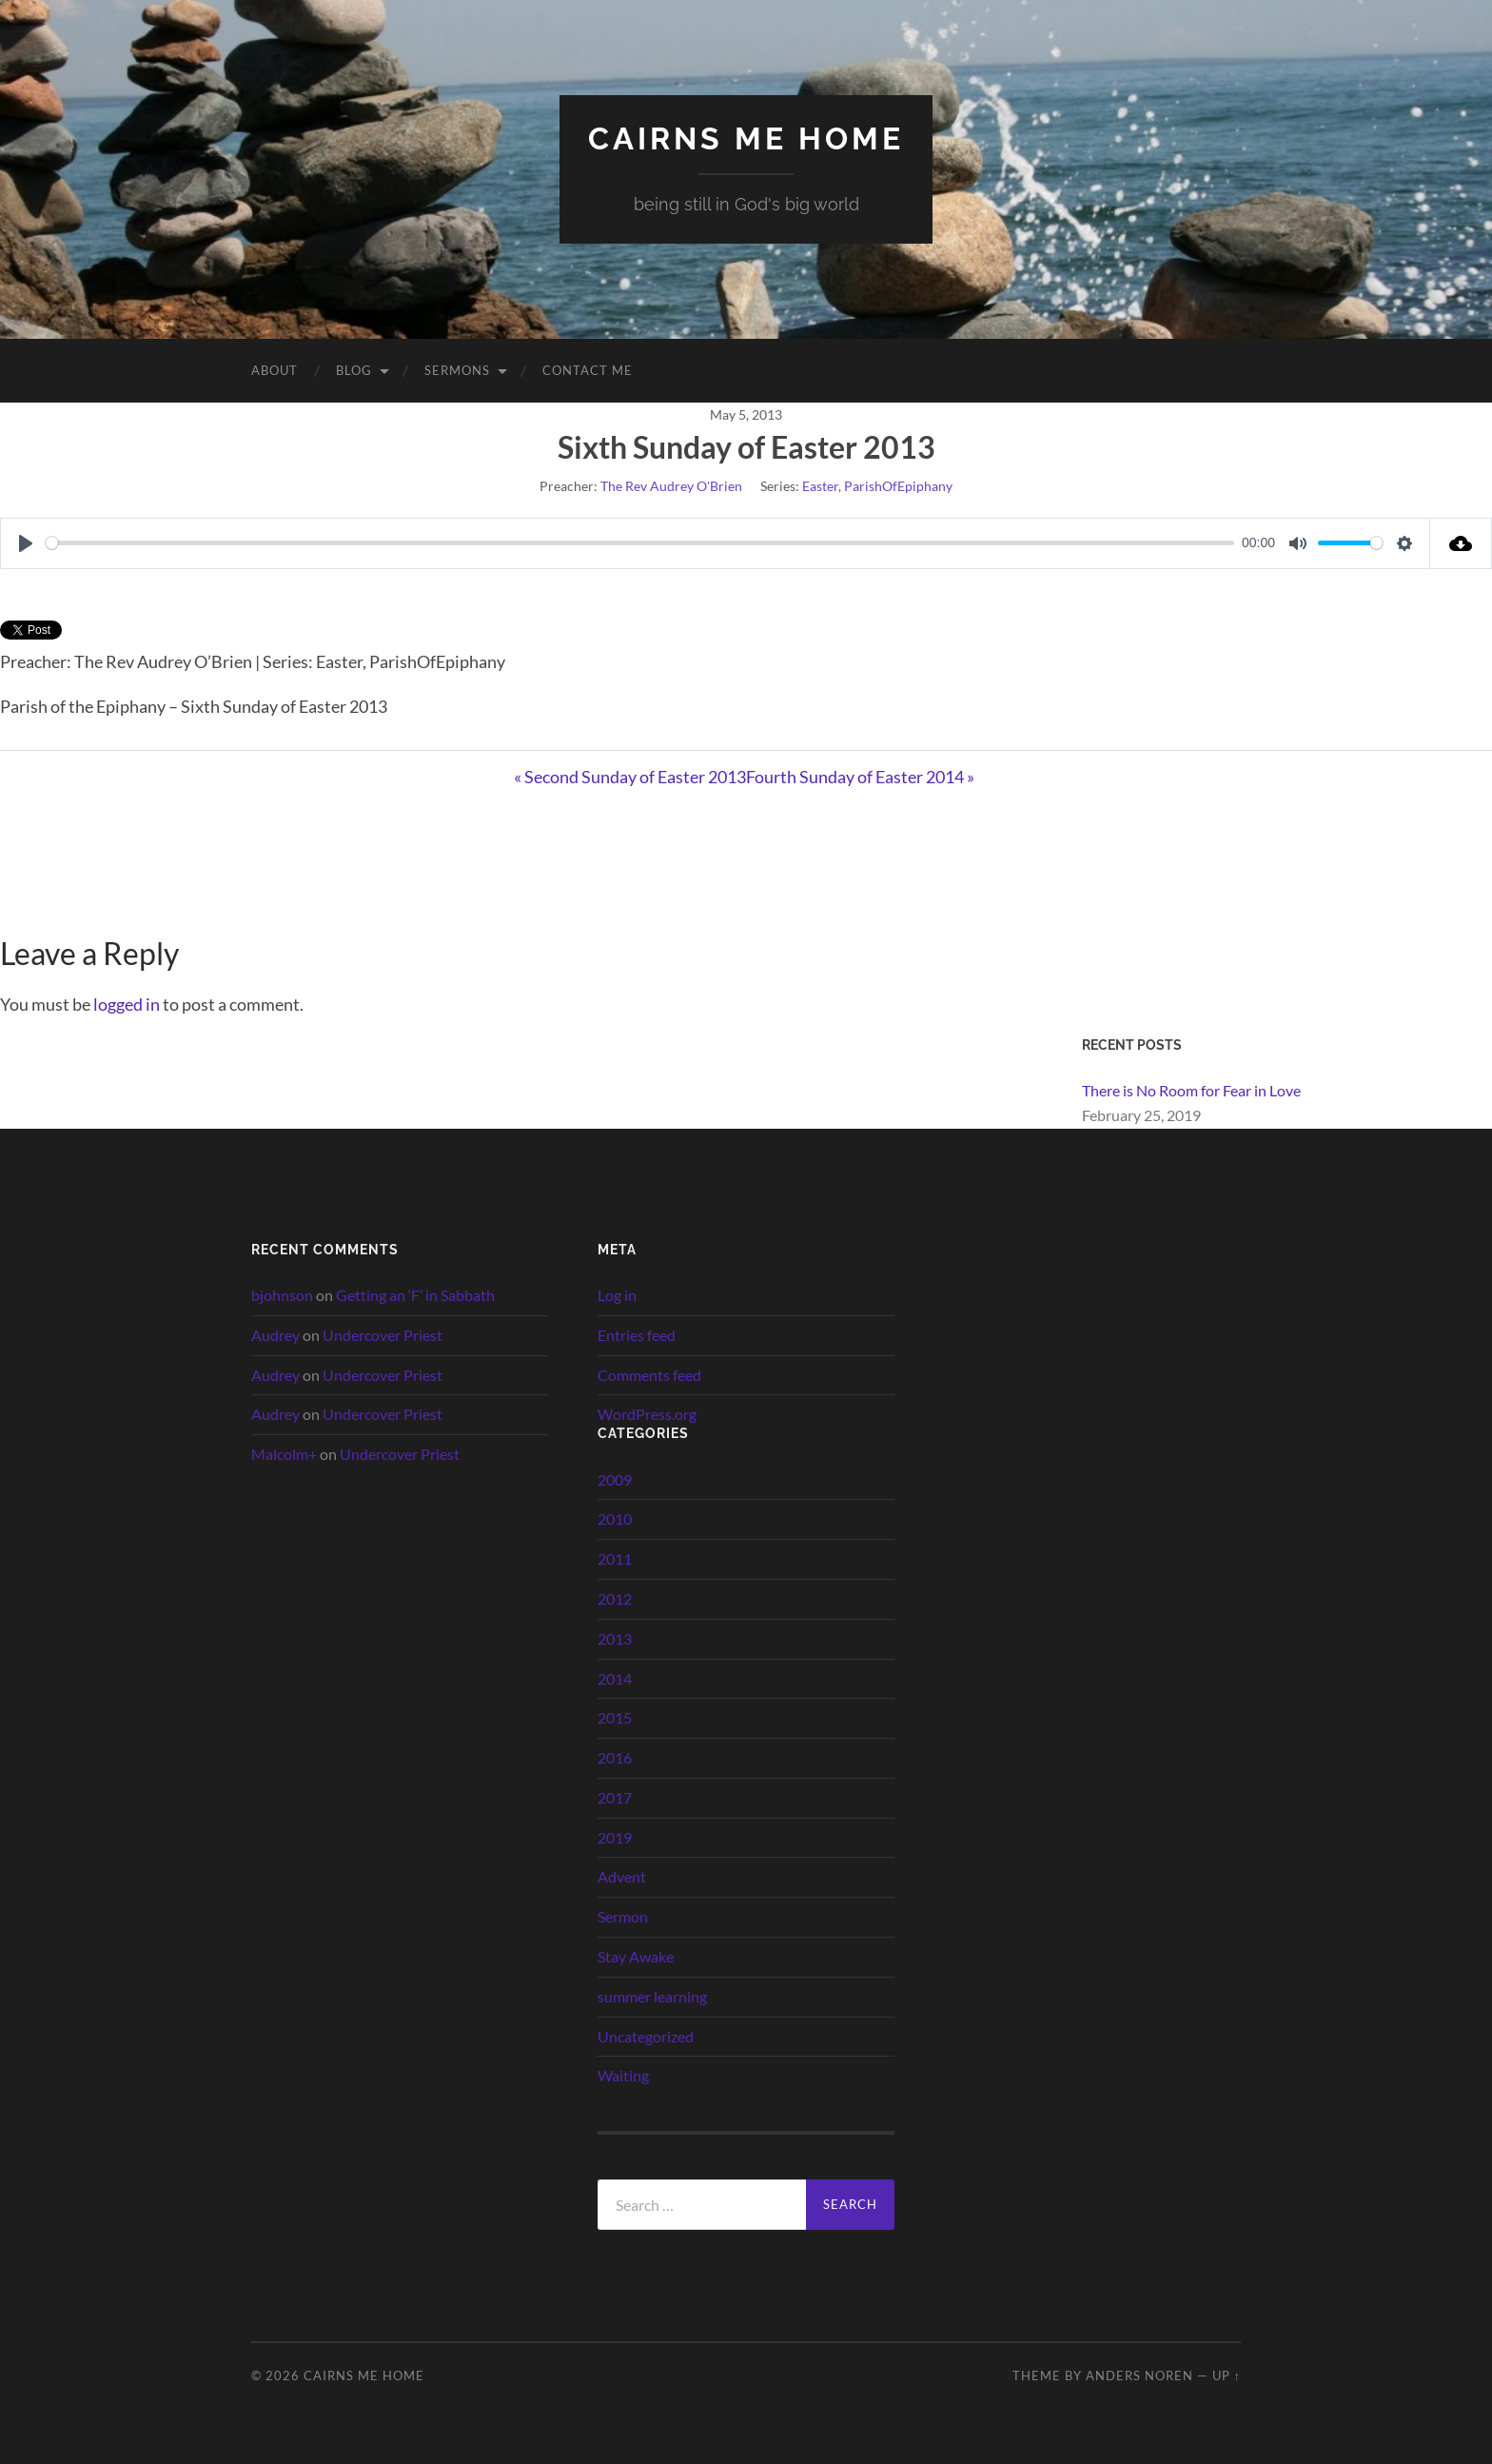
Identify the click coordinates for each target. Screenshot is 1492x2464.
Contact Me (587, 370)
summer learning (652, 1996)
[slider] (640, 543)
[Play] (25, 543)
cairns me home (746, 138)
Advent (622, 1876)
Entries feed (637, 1335)
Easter (820, 486)
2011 (615, 1558)
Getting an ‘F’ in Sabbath (415, 1295)
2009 (615, 1479)
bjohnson (282, 1295)
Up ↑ (1226, 2375)
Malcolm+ (284, 1454)
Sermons (457, 370)
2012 (615, 1598)
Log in (617, 1295)
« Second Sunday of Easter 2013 (630, 776)
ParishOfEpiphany (898, 486)
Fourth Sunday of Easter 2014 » (860, 776)
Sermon (623, 1916)
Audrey (275, 1335)
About (274, 370)
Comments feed (649, 1375)
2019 (615, 1837)
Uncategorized (646, 2036)
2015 (615, 1717)
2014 (615, 1678)
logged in (126, 1004)
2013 (615, 1638)
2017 (615, 1797)
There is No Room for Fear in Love (1191, 1090)
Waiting (623, 2075)
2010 (615, 1518)
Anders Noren (1139, 2375)
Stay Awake (636, 1956)
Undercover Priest (382, 1335)
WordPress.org (647, 1414)
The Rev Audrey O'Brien (671, 486)
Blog (354, 370)
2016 (615, 1757)
